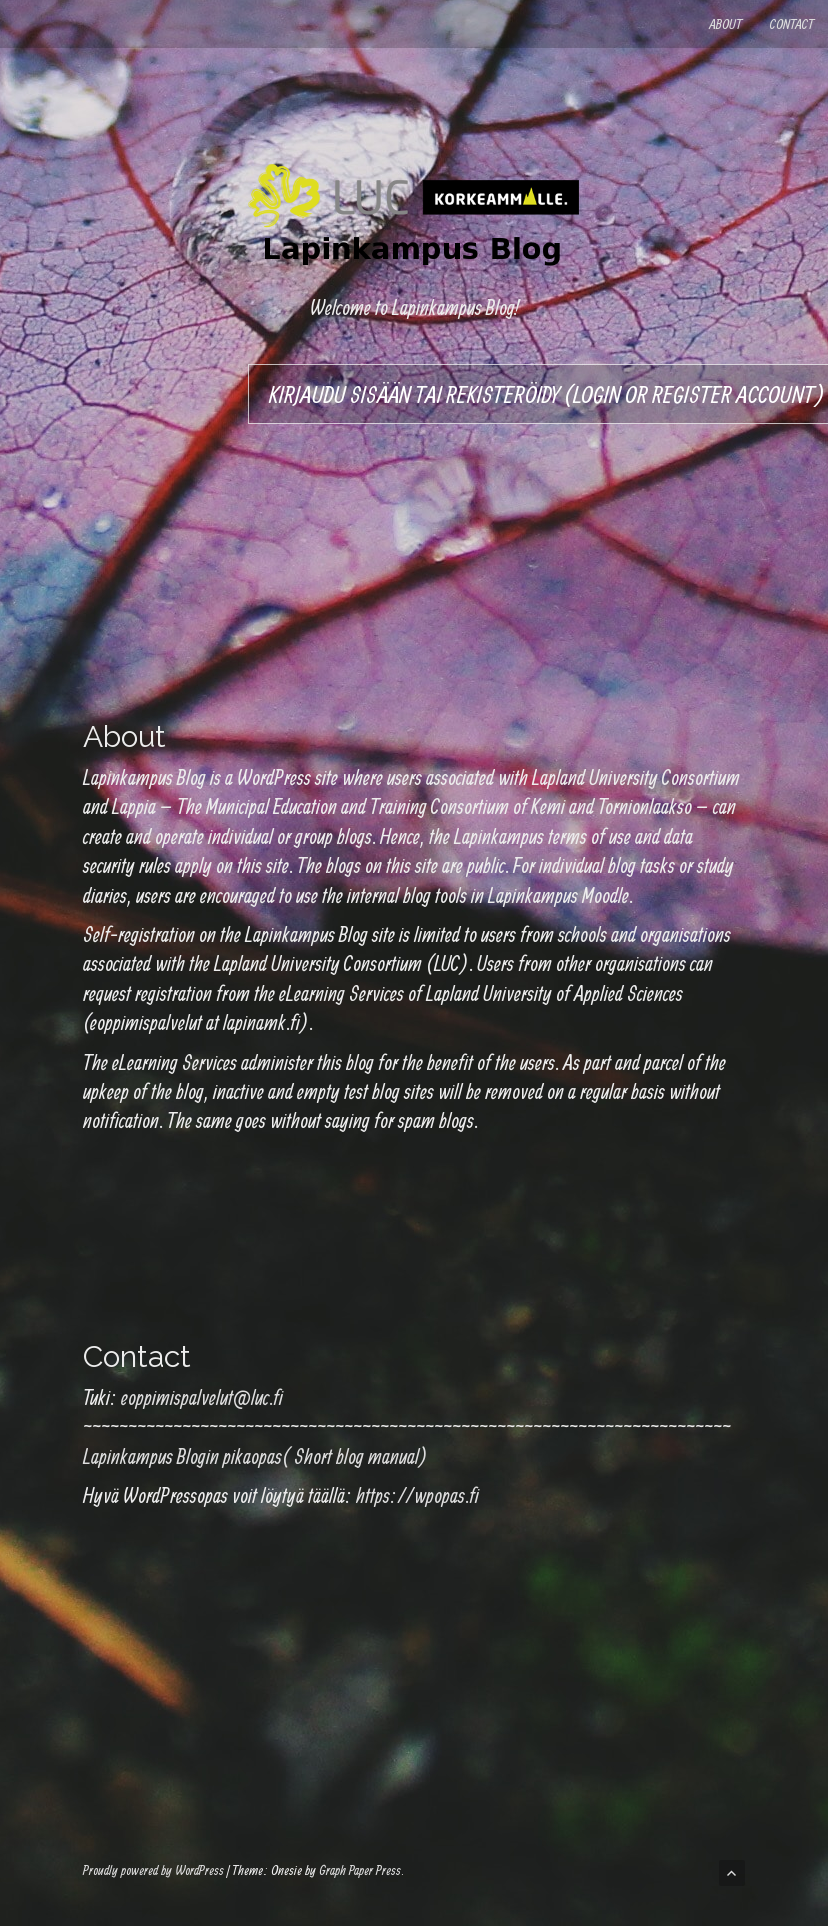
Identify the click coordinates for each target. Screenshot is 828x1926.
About (725, 24)
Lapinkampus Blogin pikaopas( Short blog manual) (255, 1456)
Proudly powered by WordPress (153, 1870)
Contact (792, 24)
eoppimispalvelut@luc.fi (202, 1397)
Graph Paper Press (360, 1870)
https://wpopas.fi (417, 1495)
